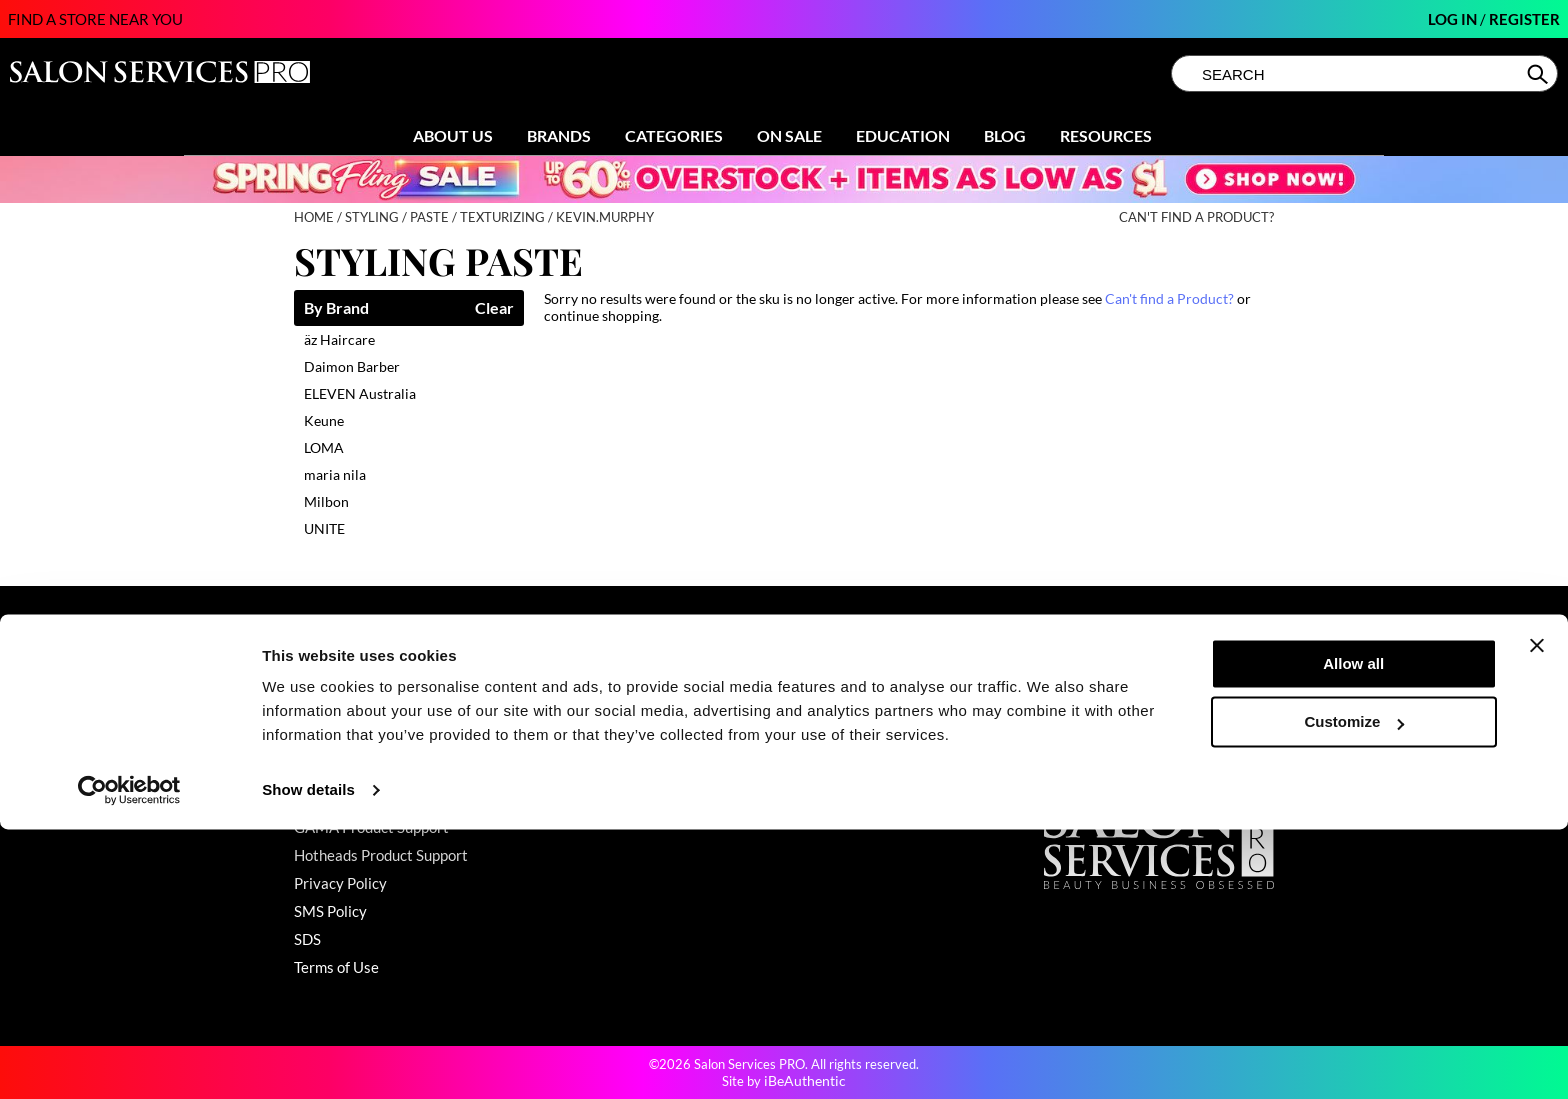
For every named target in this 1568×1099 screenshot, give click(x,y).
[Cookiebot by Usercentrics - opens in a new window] (129, 1060)
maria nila (335, 474)
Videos (566, 799)
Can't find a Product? (1196, 217)
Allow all (1353, 933)
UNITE (324, 528)
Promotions (582, 687)
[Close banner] (1537, 915)
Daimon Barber (352, 366)
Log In (1454, 19)
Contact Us (331, 687)
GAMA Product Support (371, 827)
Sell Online (829, 743)
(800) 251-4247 (1098, 687)
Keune (324, 420)
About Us (453, 135)
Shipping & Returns (357, 743)
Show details (308, 1059)
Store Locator (839, 715)
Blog (1005, 135)
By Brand (336, 308)
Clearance (577, 715)
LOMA (324, 447)
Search (1539, 74)
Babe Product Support (366, 771)
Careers (820, 771)
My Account (333, 715)
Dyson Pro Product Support (383, 799)
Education (903, 135)
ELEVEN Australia (360, 393)
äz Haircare (339, 339)
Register (1524, 19)
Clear (494, 308)
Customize (1355, 991)
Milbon (326, 501)
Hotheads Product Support (381, 855)
